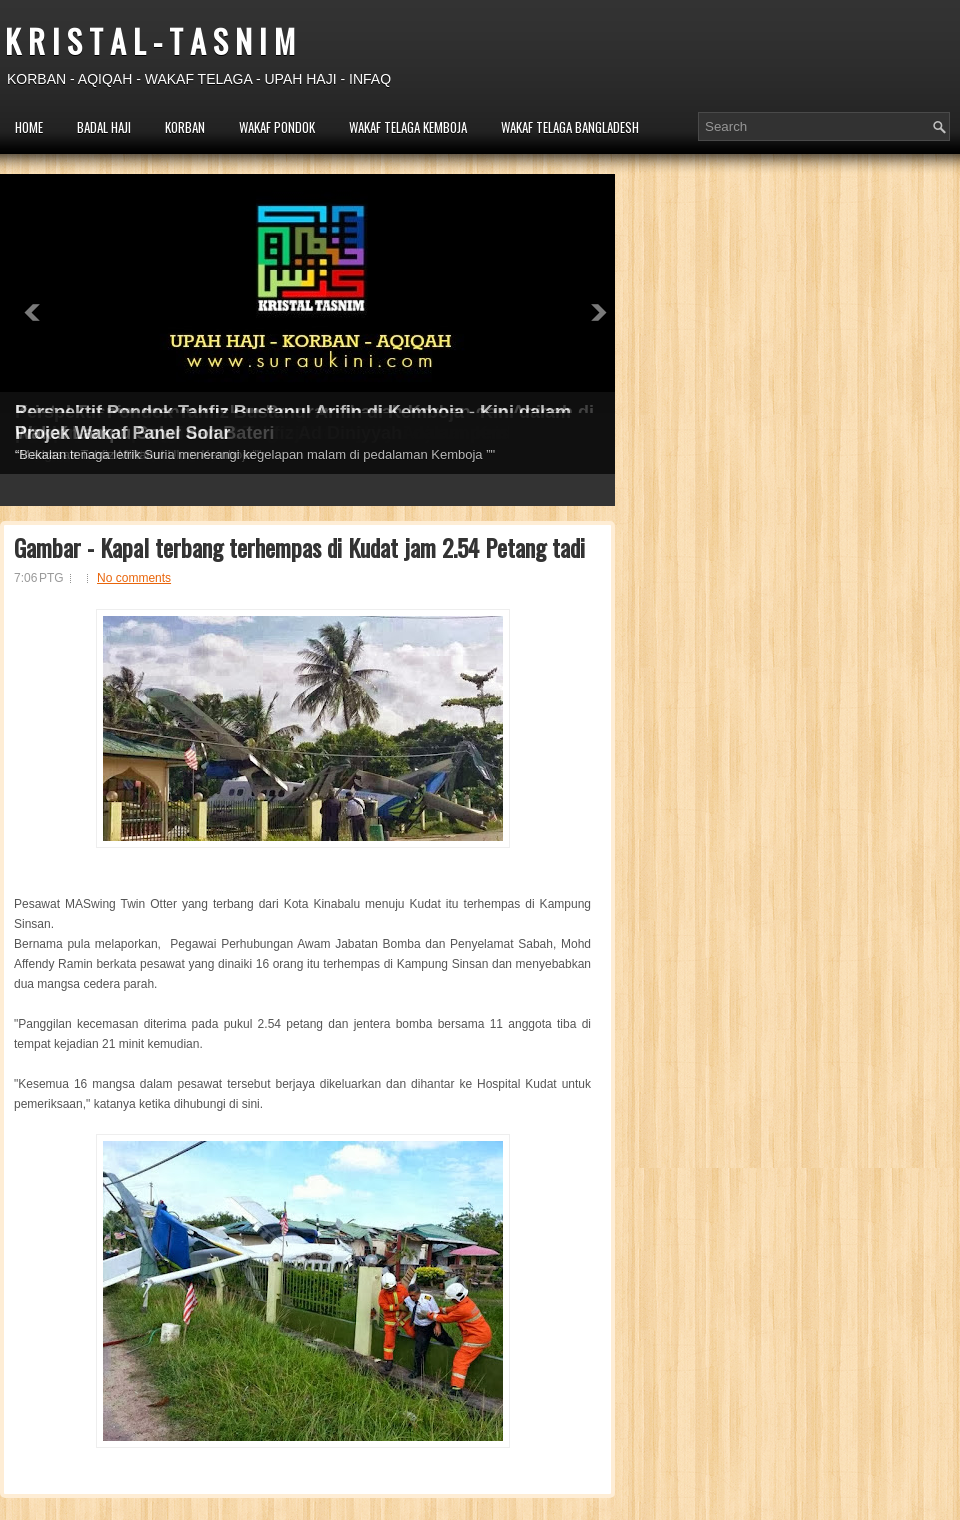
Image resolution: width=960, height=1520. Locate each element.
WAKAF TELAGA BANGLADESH (570, 127)
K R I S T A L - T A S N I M (150, 40)
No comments (134, 578)
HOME (29, 127)
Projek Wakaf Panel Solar (122, 433)
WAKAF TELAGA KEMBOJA (408, 127)
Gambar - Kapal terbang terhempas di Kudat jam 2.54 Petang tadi (299, 547)
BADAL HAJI (104, 127)
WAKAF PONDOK (277, 127)
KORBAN (185, 127)
